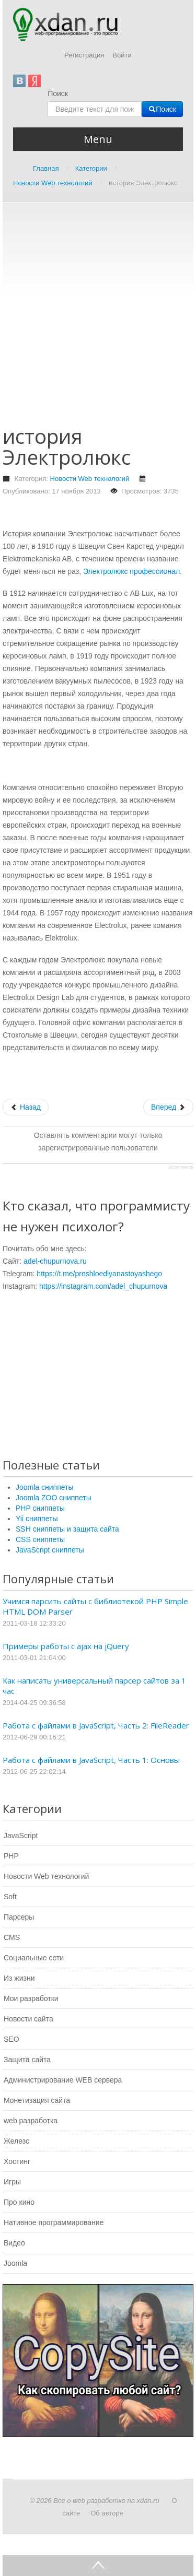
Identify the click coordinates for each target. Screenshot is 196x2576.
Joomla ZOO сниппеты (53, 1497)
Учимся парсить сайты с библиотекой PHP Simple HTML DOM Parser (95, 1606)
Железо (17, 2141)
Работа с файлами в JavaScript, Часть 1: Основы (91, 1760)
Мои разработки (31, 1998)
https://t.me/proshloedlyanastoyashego (99, 1273)
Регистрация (84, 55)
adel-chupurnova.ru (55, 1261)
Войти (121, 55)
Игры (12, 2182)
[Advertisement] (98, 319)
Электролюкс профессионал (131, 571)
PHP (11, 1856)
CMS (12, 1937)
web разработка (30, 2120)
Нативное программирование (53, 2222)
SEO (11, 2039)
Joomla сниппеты (45, 1487)
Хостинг (17, 2161)
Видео (14, 2243)
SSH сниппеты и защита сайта (67, 1529)
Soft (10, 1896)
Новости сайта (28, 2019)
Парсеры (19, 1917)
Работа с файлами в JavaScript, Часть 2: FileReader (96, 1725)
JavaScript (21, 1835)
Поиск (58, 93)
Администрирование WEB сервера (63, 2080)
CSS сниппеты (40, 1539)
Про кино (19, 2202)
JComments (180, 1167)
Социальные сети (34, 1958)
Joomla (15, 2263)
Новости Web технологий (90, 479)
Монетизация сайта (37, 2100)
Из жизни (19, 1978)
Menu (98, 139)
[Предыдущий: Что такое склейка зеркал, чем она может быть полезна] (26, 1107)
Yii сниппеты (36, 1518)
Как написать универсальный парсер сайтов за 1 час (94, 1685)
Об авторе (106, 2513)
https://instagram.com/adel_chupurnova (103, 1286)
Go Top (98, 2565)
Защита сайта (27, 2059)
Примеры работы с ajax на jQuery (66, 1646)
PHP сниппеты (40, 1508)
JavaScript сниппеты (50, 1550)
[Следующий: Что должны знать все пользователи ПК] (168, 1107)
